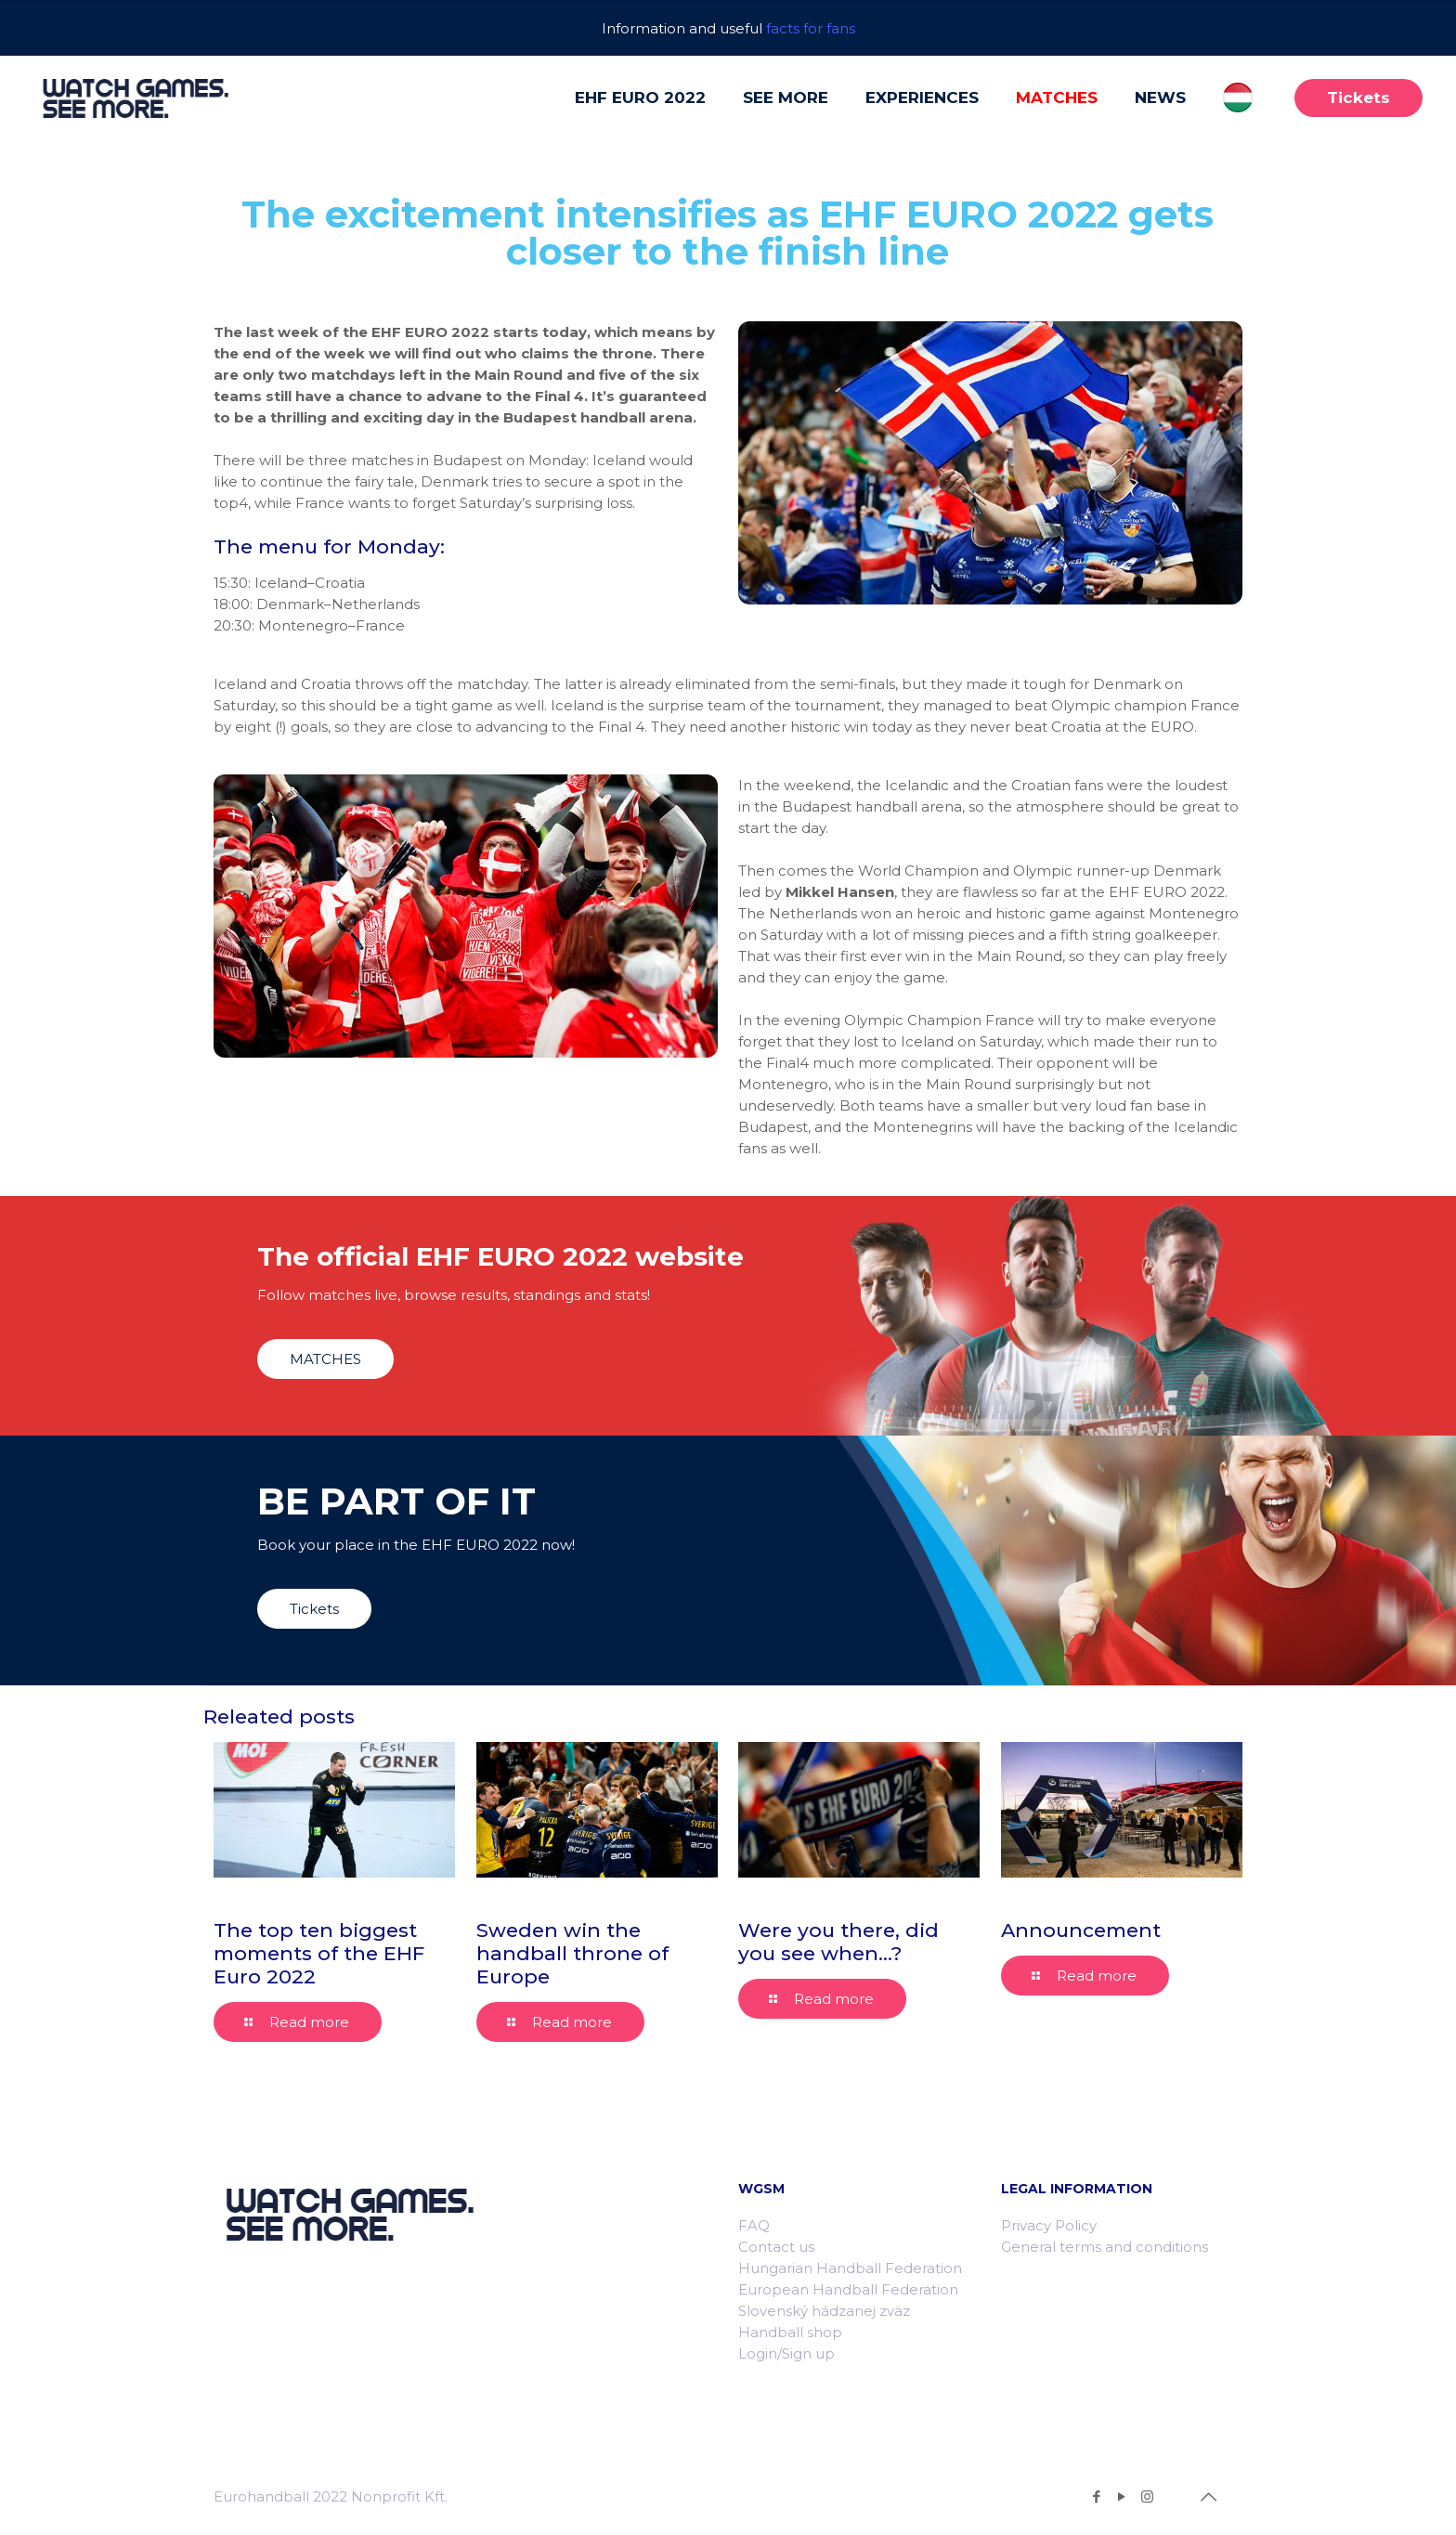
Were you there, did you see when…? (838, 1941)
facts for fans (810, 28)
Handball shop (790, 2332)
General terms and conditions (1104, 2247)
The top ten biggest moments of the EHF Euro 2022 (319, 1953)
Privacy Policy (1049, 2225)
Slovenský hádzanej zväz (824, 2311)
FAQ (754, 2225)
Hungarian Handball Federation (850, 2268)
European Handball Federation (848, 2289)
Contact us (776, 2247)
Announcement (1081, 1930)
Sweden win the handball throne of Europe (572, 1953)
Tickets (1358, 97)
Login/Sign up (786, 2353)
